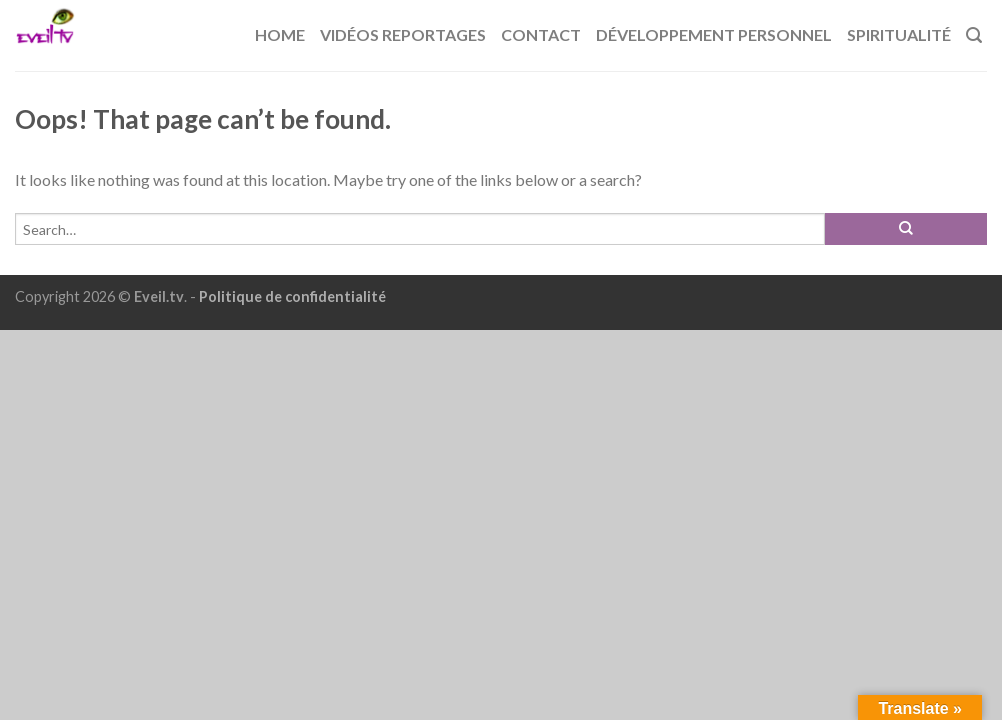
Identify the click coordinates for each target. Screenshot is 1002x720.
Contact (541, 34)
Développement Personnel (714, 34)
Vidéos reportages (403, 34)
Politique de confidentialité (292, 296)
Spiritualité (899, 34)
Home (280, 34)
